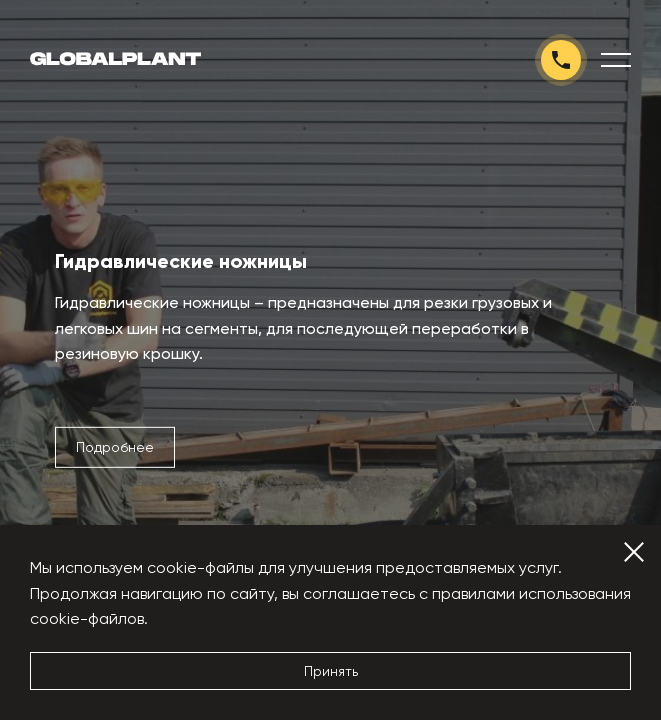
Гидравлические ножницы (181, 261)
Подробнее (115, 447)
